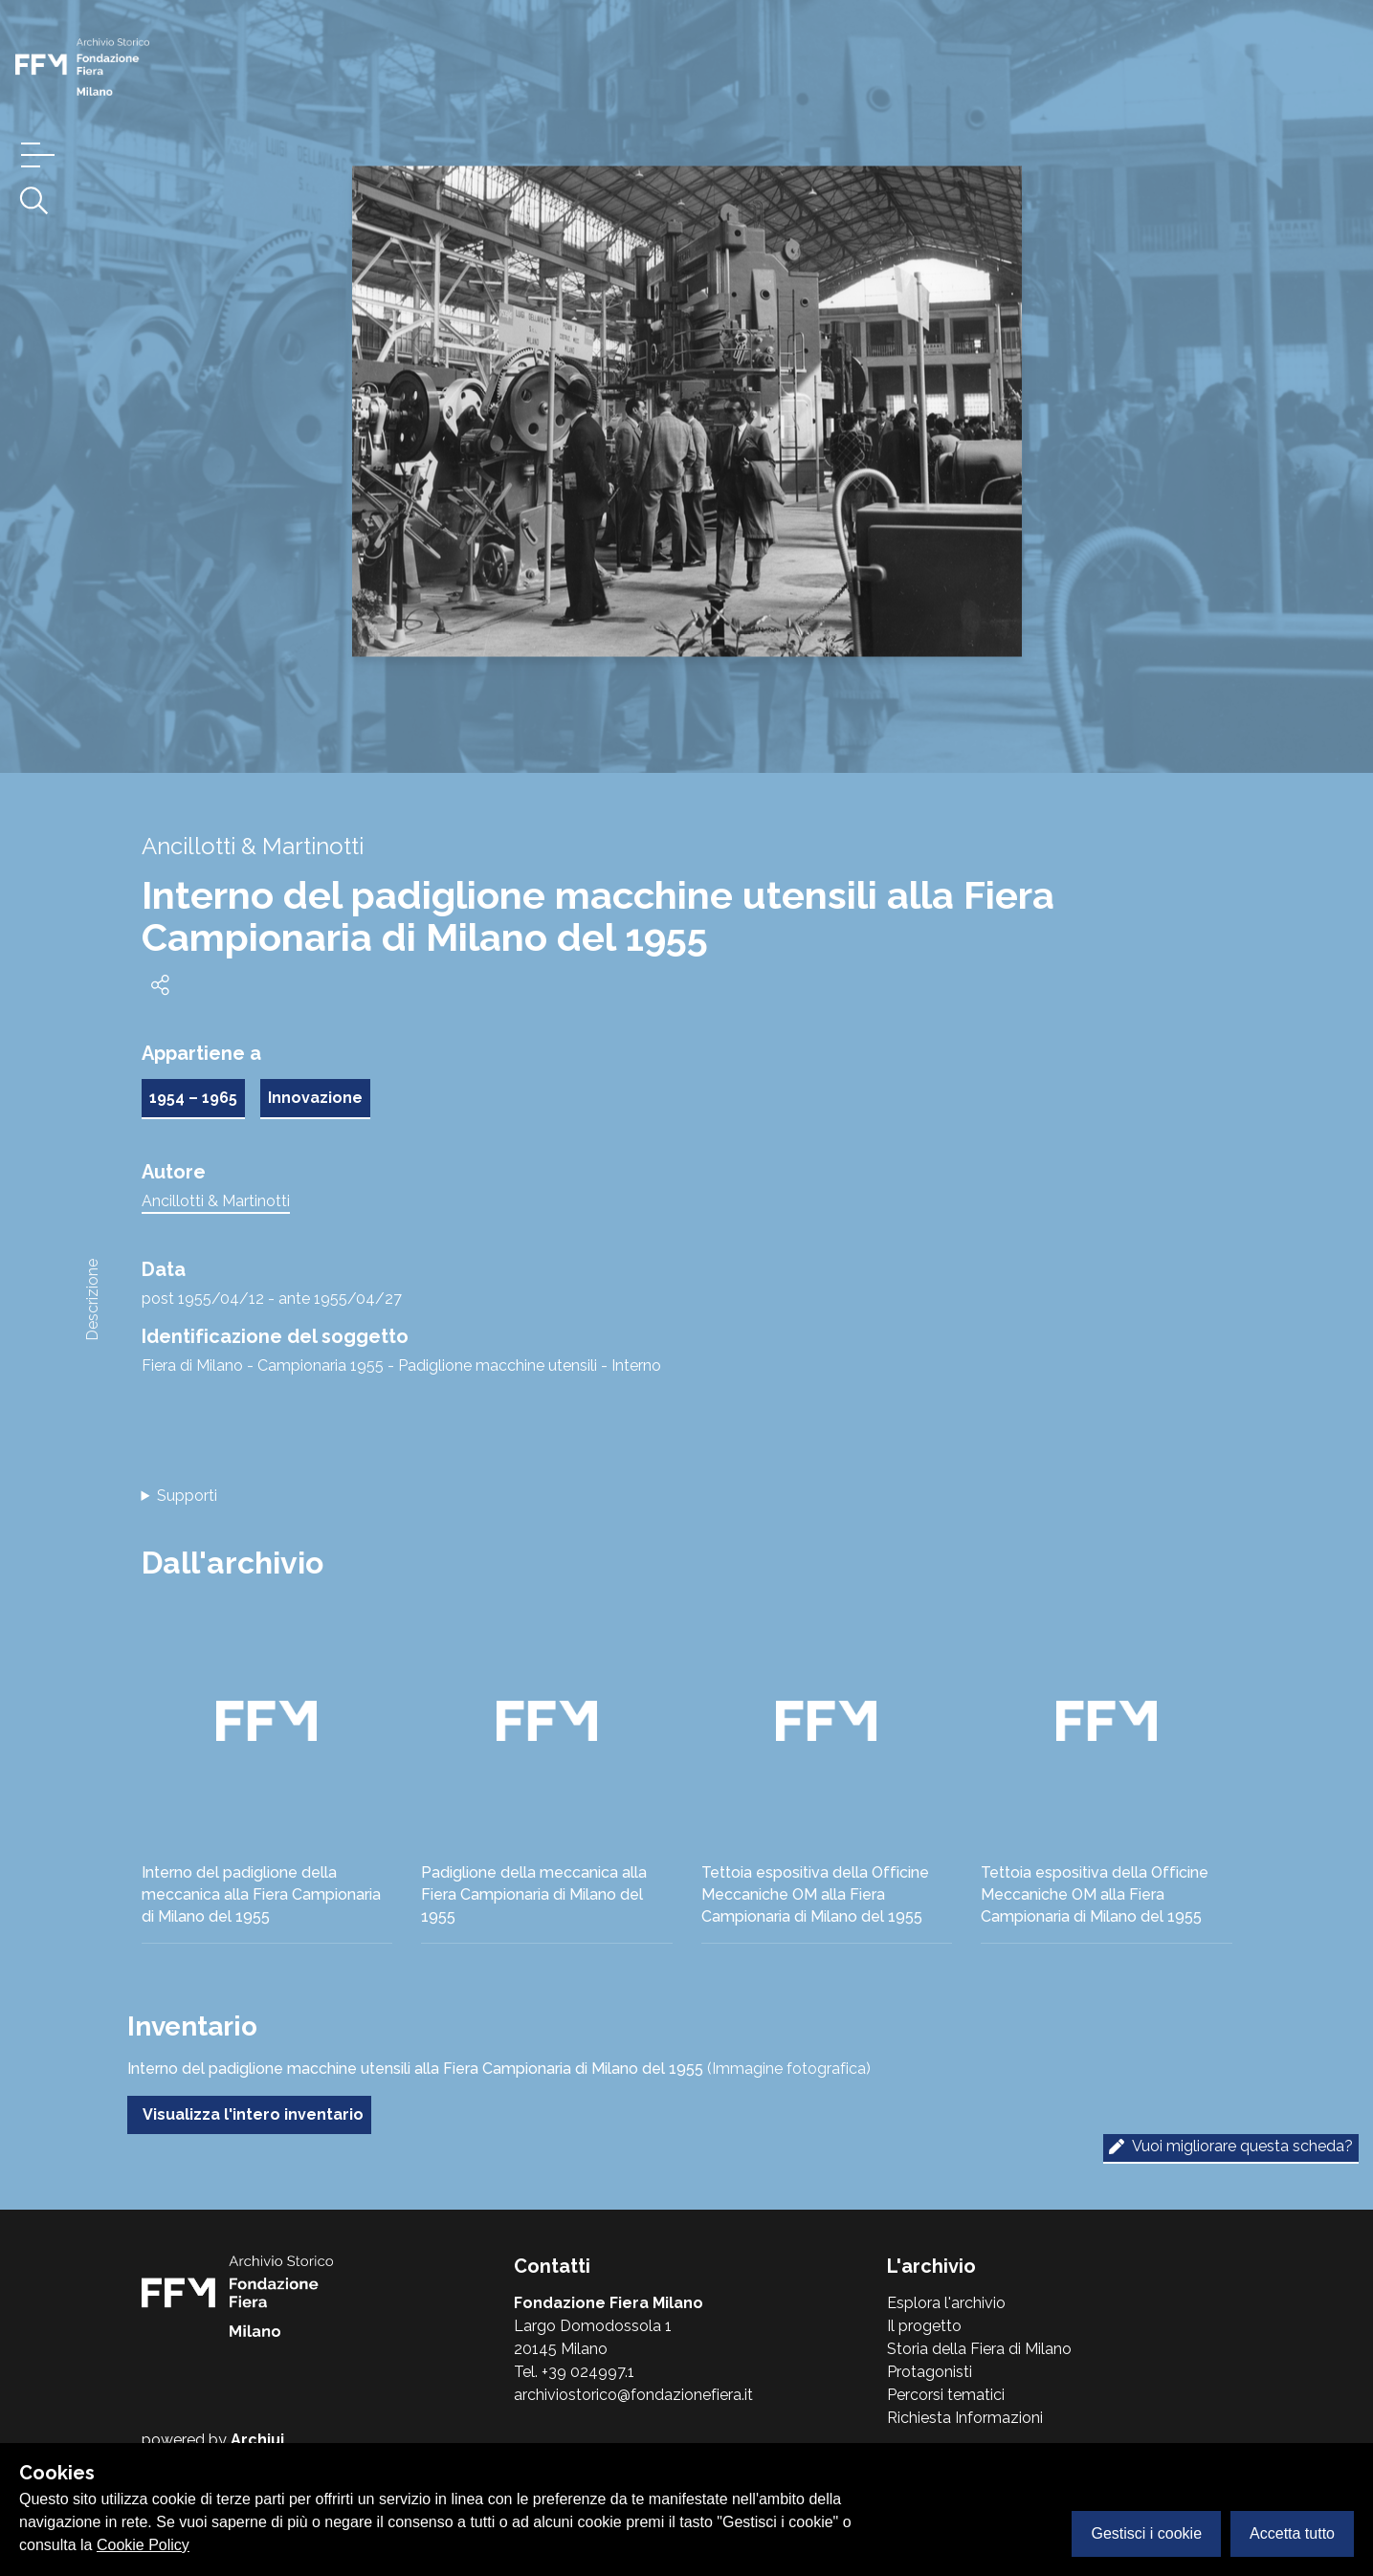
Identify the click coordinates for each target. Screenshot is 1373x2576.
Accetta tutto (1292, 2533)
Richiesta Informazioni (965, 2418)
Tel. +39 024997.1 (574, 2372)
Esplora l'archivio (946, 2303)
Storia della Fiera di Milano (979, 2349)
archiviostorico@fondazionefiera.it (633, 2395)
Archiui (257, 2440)
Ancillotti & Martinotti (216, 1201)
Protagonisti (929, 2372)
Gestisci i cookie (1146, 2533)
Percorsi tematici (946, 2395)
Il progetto (924, 2326)
